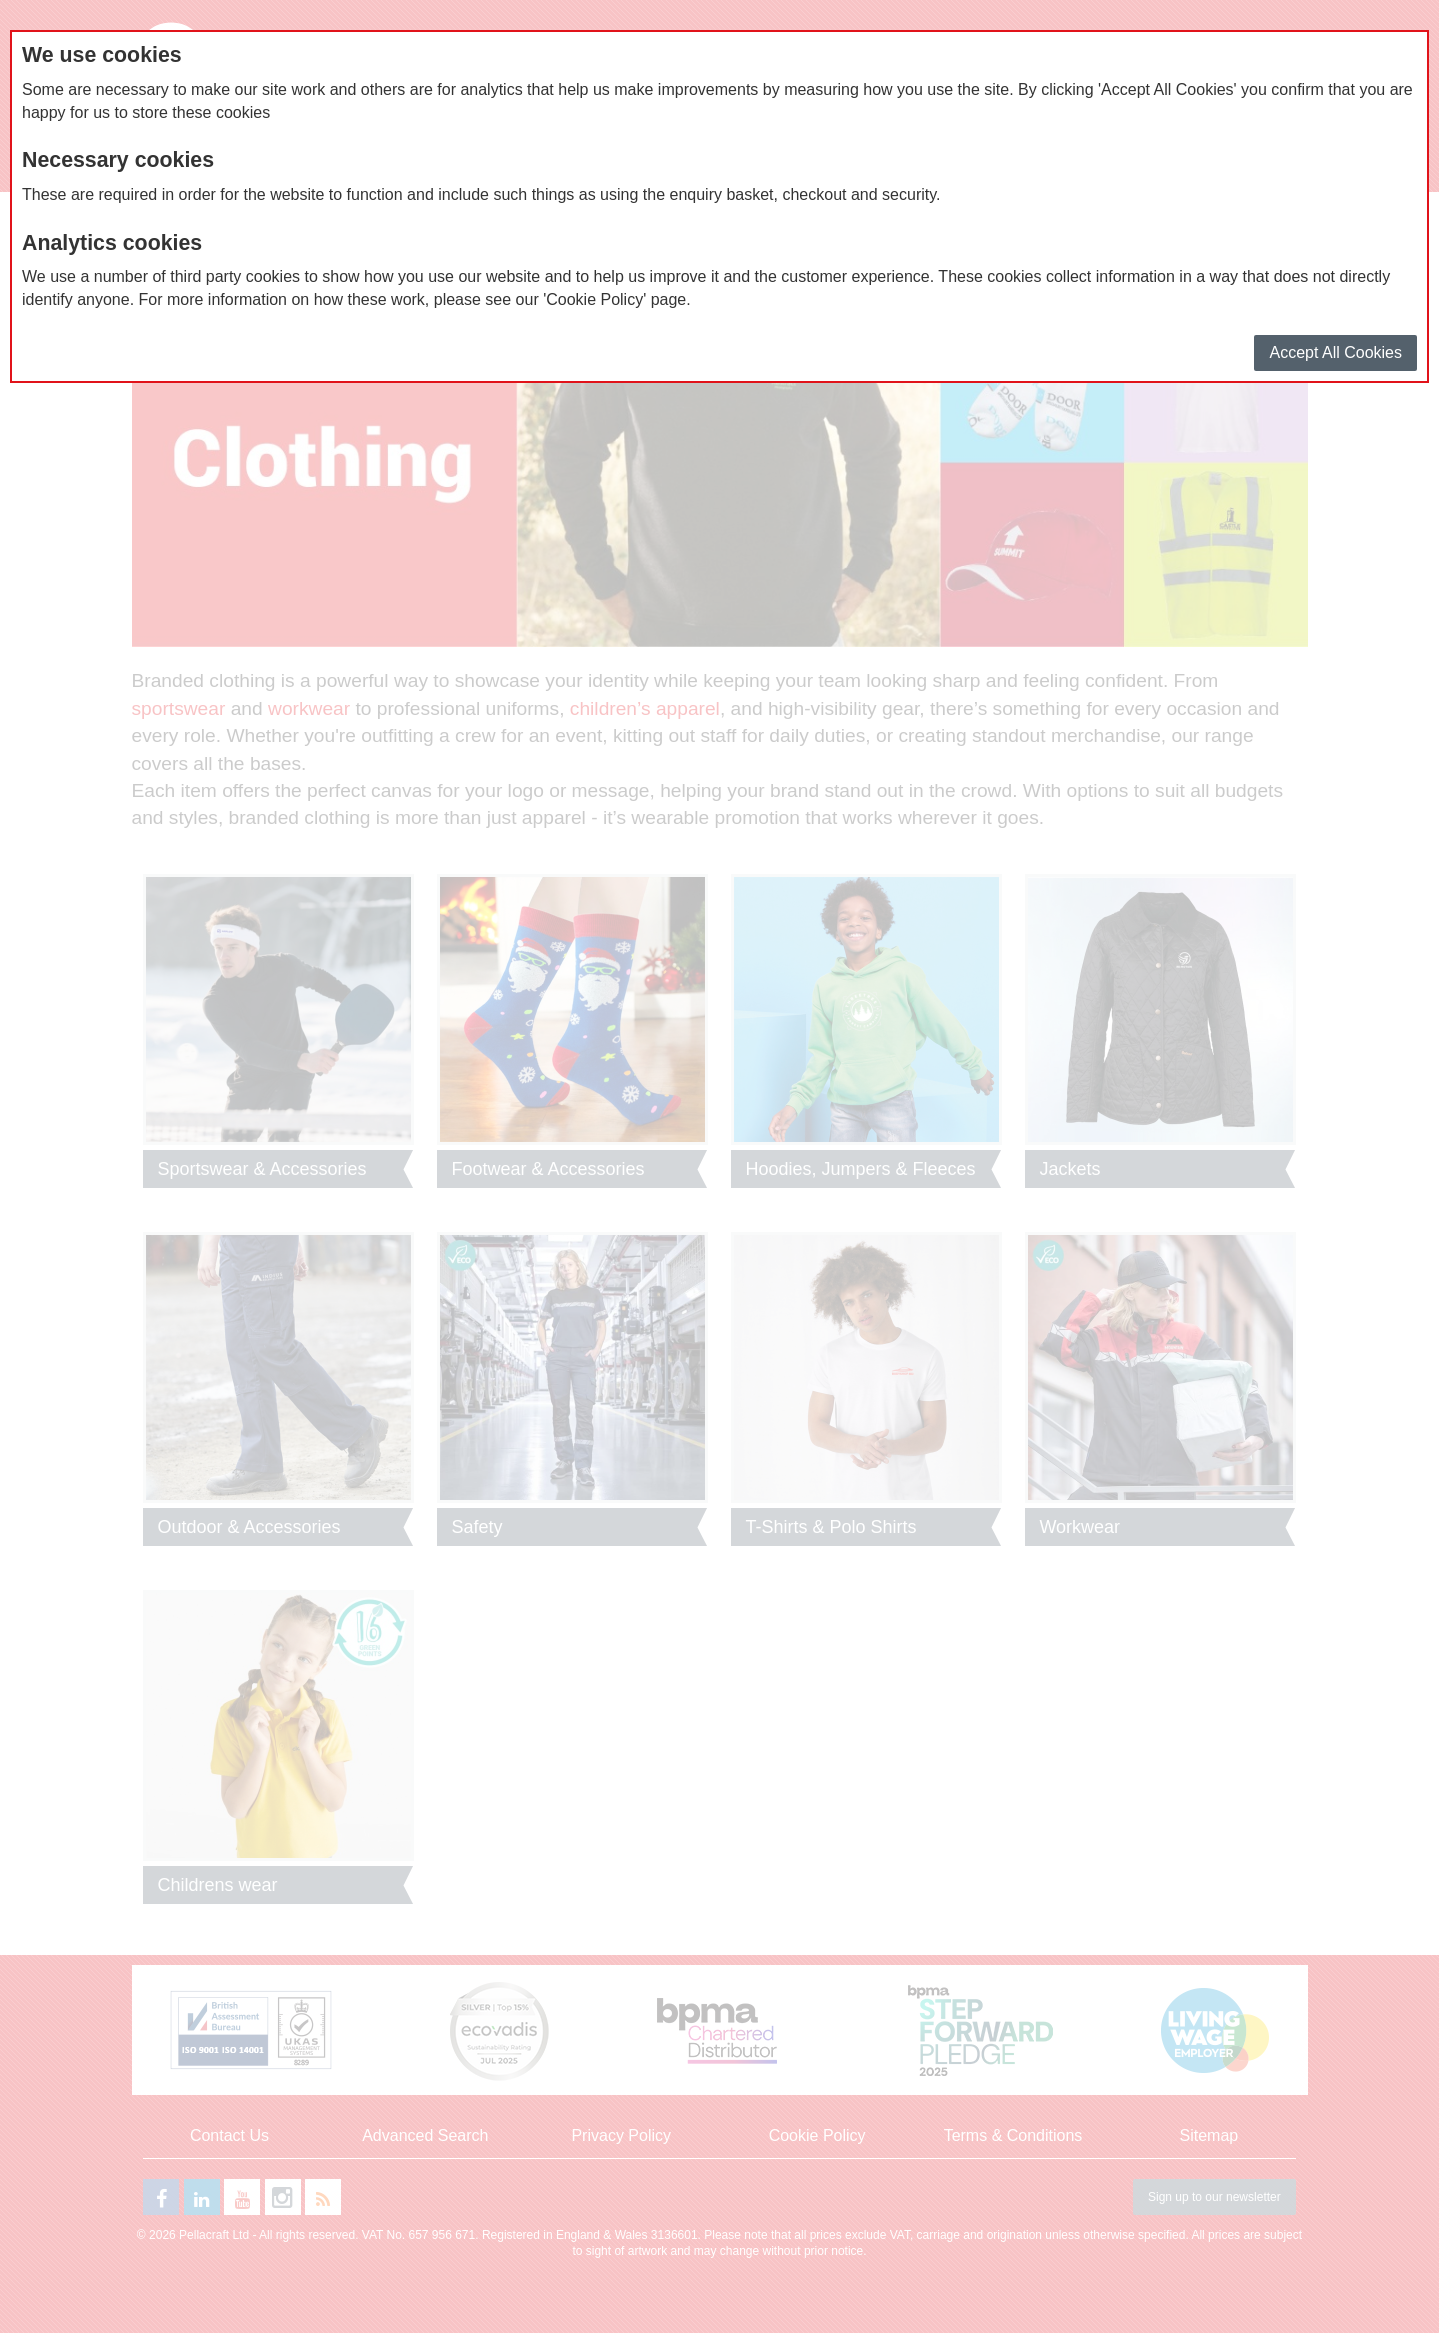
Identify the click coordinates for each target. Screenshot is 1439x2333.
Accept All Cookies (1335, 352)
